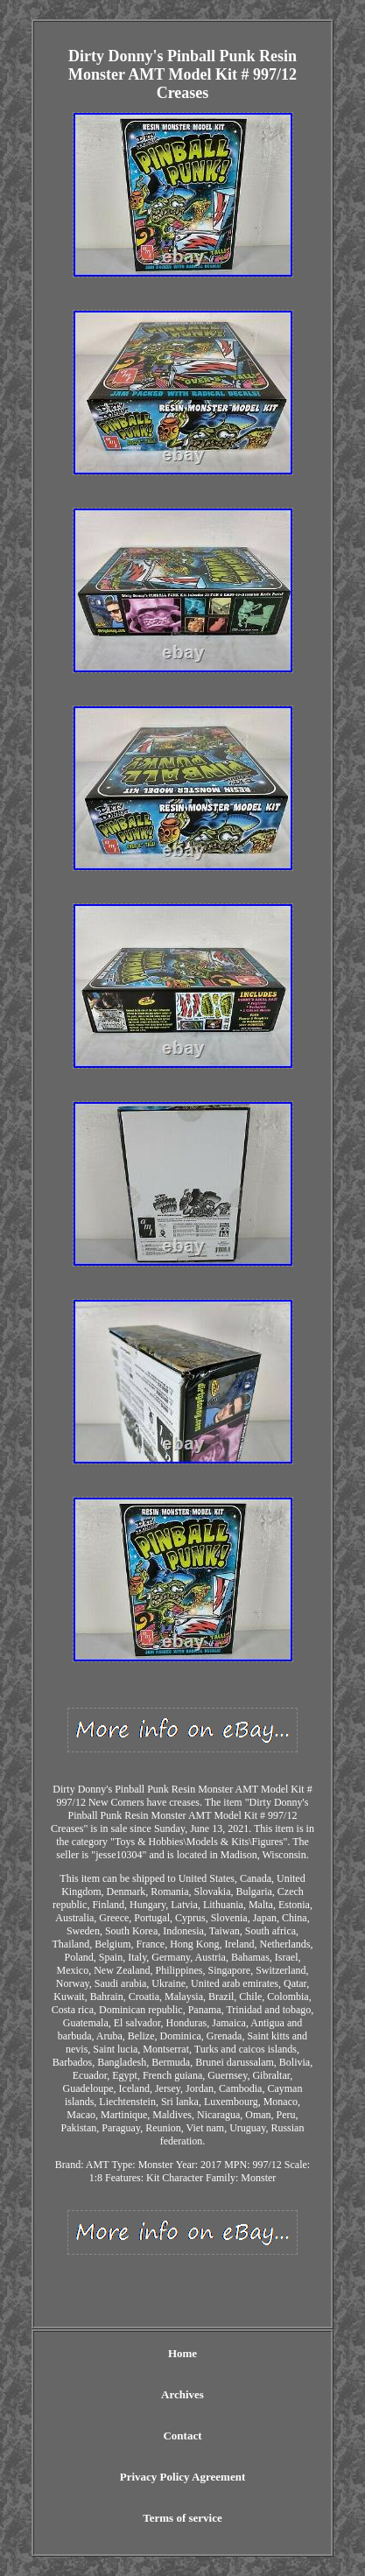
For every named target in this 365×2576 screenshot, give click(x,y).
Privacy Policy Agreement (182, 2476)
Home (182, 2353)
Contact (182, 2435)
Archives (182, 2394)
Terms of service (182, 2517)
